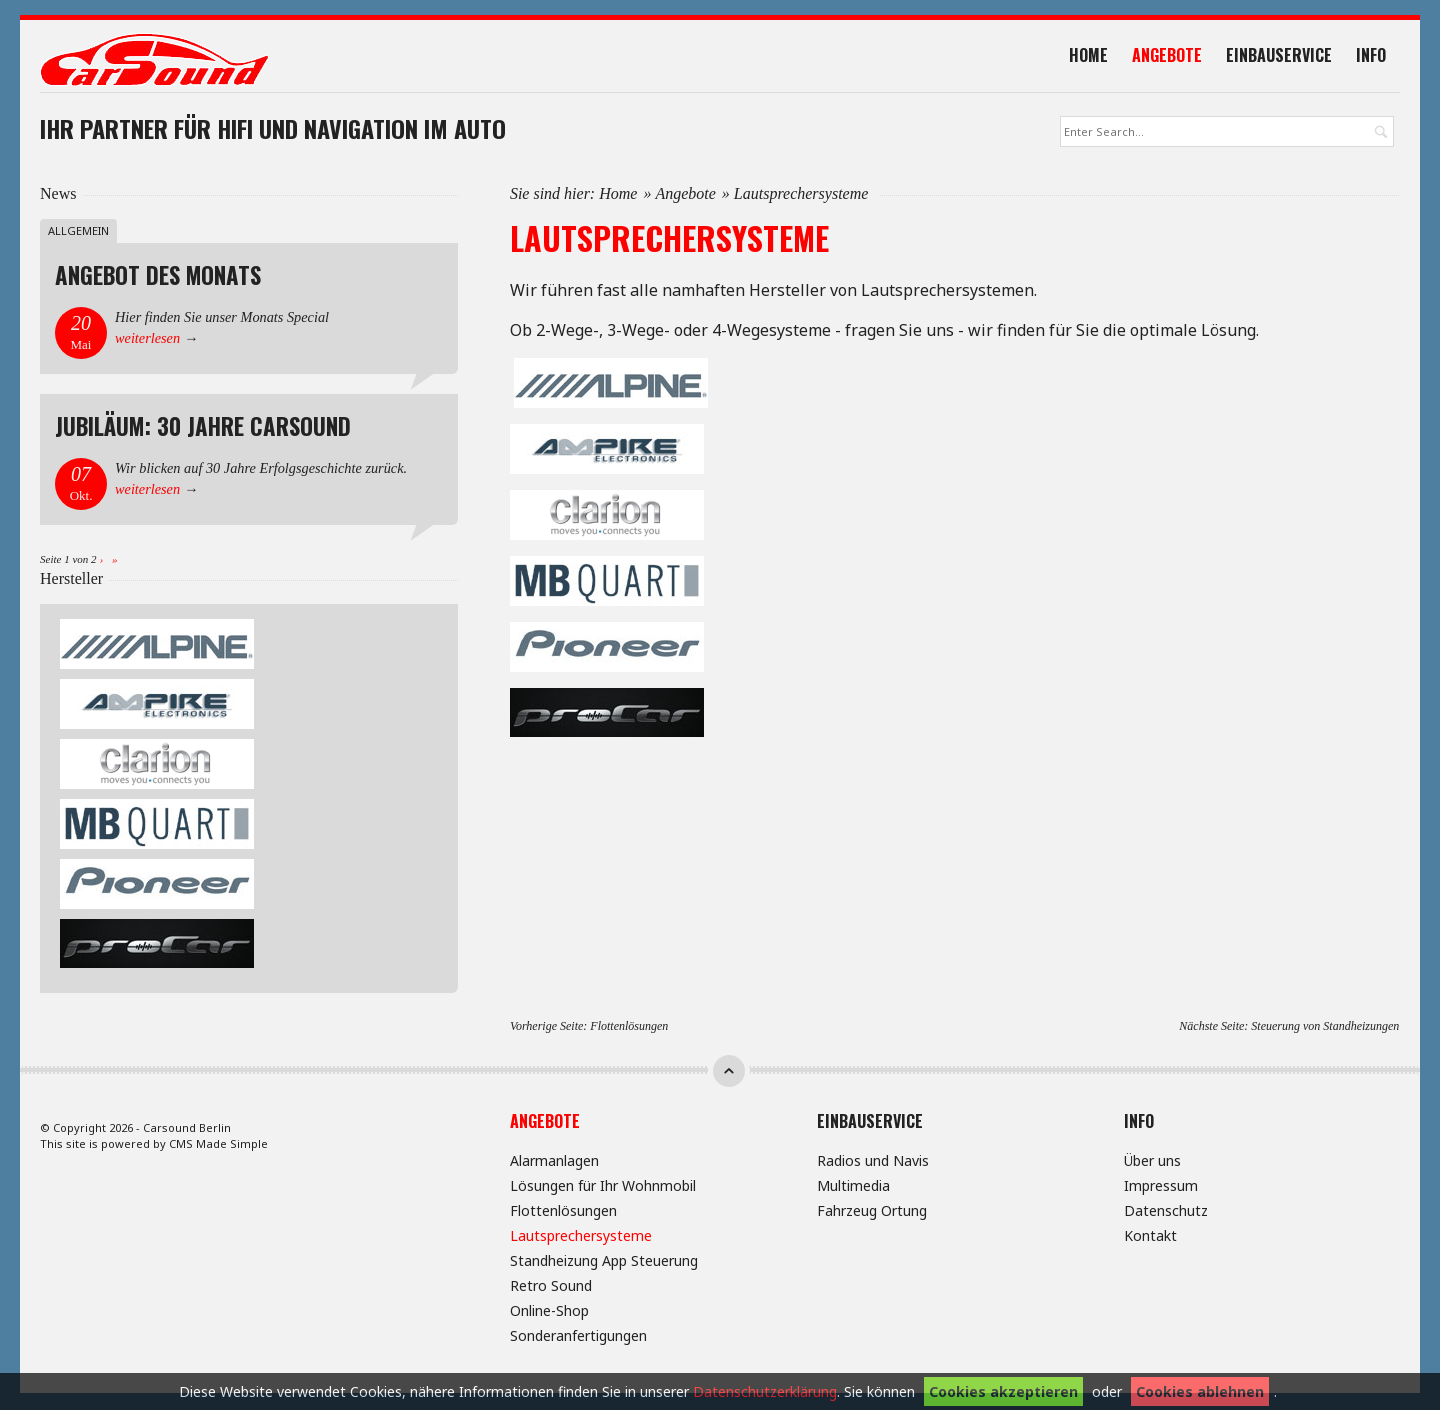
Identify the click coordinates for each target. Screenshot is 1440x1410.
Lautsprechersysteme (581, 1237)
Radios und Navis (873, 1162)
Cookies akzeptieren (1003, 1391)
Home (1095, 58)
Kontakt (1150, 1237)
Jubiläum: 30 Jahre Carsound (203, 429)
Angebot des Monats (158, 278)
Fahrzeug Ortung (872, 1212)
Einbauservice (1286, 58)
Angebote (1174, 58)
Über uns (1152, 1162)
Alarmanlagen (554, 1162)
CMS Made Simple (218, 1146)
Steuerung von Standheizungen (1325, 1029)
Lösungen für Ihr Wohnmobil (603, 1187)
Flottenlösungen (629, 1029)
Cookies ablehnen (1200, 1391)
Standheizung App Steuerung (604, 1262)
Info (1378, 58)
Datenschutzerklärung (765, 1391)
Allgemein (78, 233)
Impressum (1161, 1187)
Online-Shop (549, 1312)
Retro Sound (551, 1287)
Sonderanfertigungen (578, 1337)
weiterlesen (147, 341)
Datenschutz (1166, 1212)
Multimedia (853, 1187)
